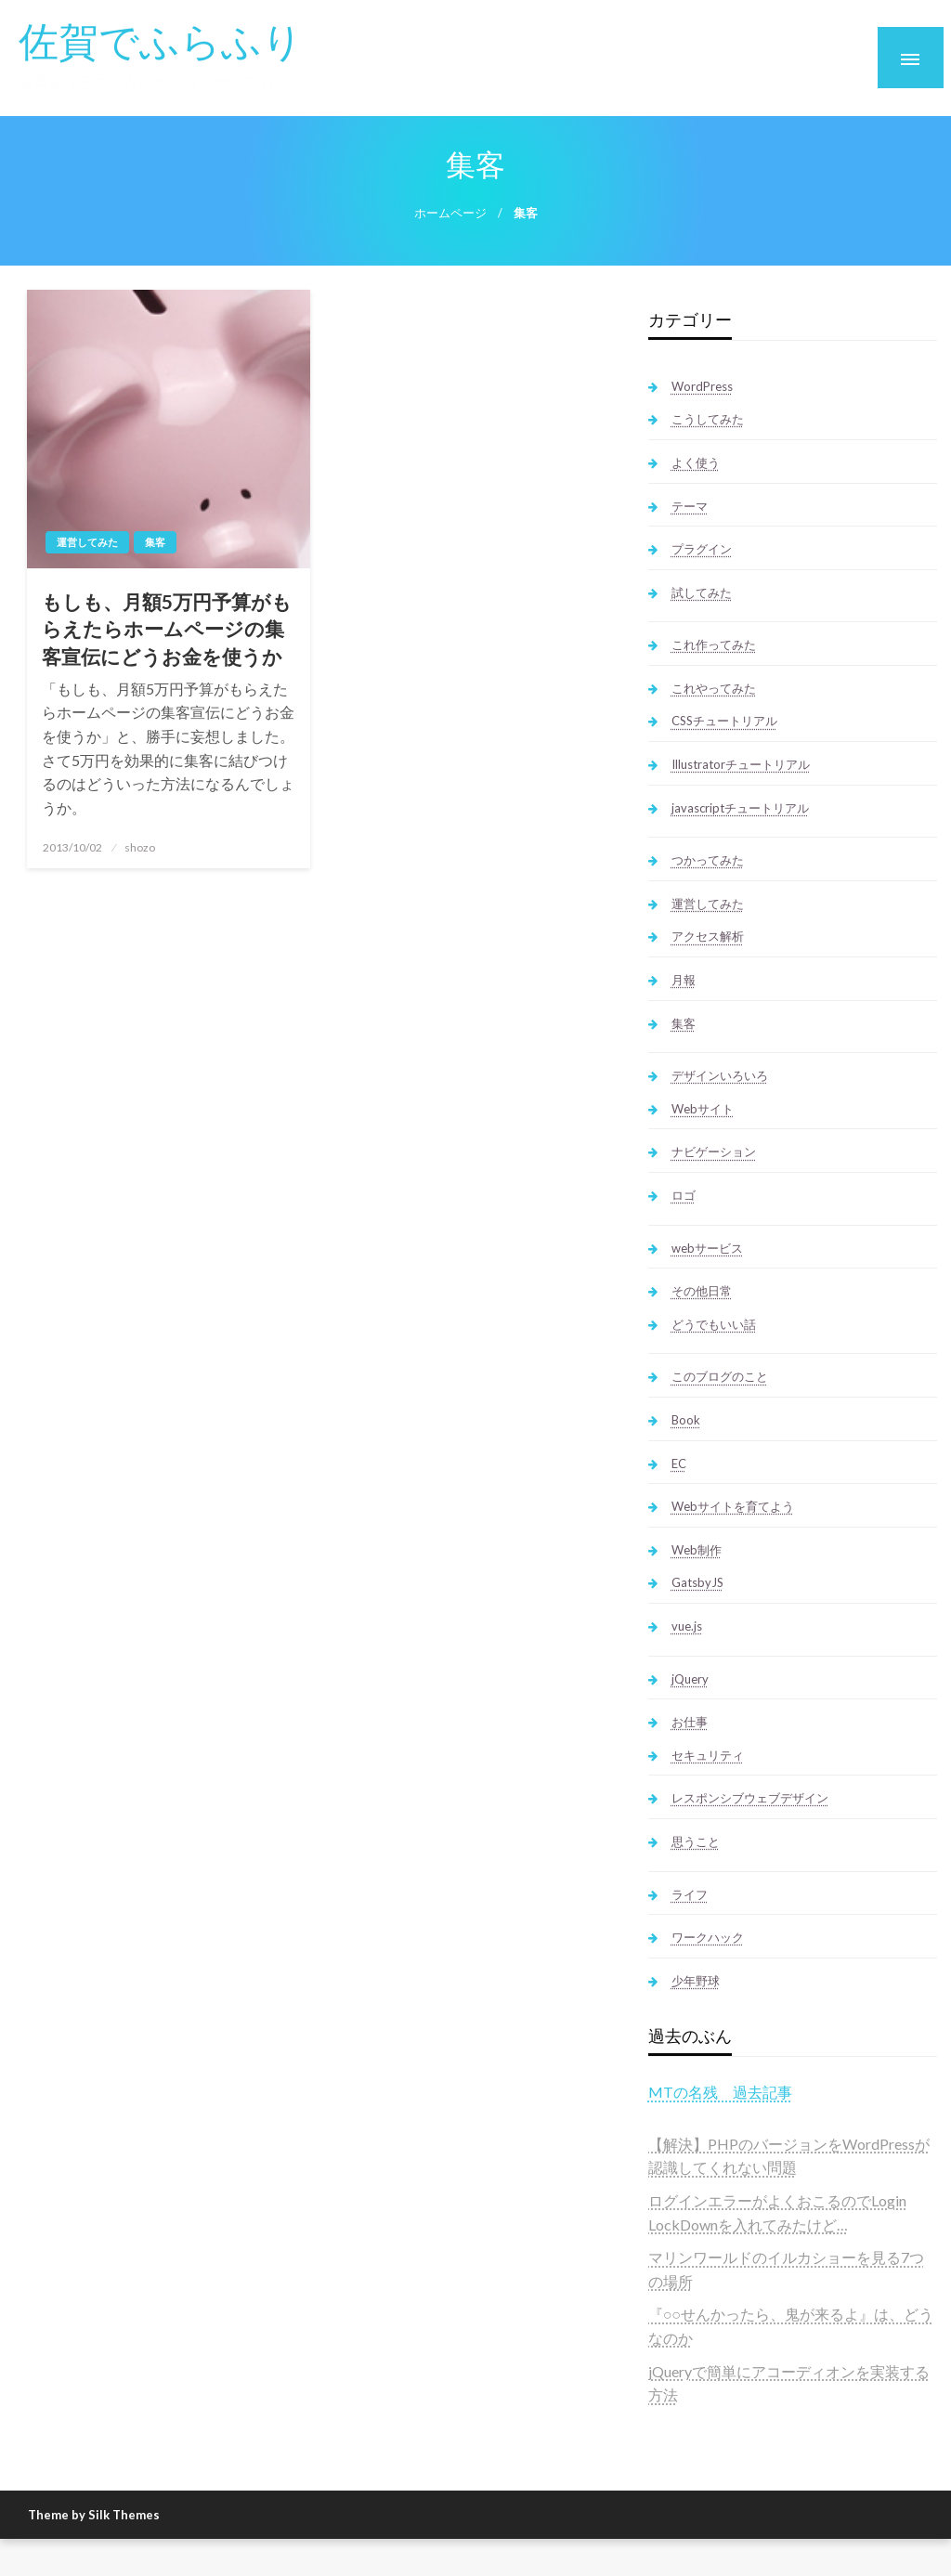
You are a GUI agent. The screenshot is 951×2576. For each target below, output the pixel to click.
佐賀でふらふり (161, 40)
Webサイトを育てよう (732, 1506)
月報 (683, 979)
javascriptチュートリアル (740, 807)
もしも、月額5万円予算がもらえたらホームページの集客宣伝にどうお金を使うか (167, 629)
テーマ (689, 506)
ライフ (689, 1894)
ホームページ (450, 213)
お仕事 (689, 1721)
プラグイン (701, 548)
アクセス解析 (707, 936)
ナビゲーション (713, 1151)
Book (685, 1419)
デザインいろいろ (719, 1075)
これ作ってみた (713, 644)
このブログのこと (719, 1376)
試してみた (701, 592)
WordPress (702, 386)
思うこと (695, 1841)
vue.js (686, 1626)
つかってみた (707, 859)
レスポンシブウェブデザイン (749, 1797)
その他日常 (701, 1290)
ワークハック (707, 1937)
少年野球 (695, 1980)
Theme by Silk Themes (94, 2514)
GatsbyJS (697, 1582)
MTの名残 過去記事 (720, 2092)
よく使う (695, 462)
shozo (139, 847)
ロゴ (683, 1195)
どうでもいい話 (713, 1324)
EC (678, 1463)
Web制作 (696, 1549)
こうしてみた (707, 418)
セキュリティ (707, 1755)
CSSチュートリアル (724, 720)
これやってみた (713, 688)
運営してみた (87, 542)
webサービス (707, 1248)
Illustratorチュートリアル (740, 764)
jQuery (690, 1679)
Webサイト (702, 1108)
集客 (155, 542)
